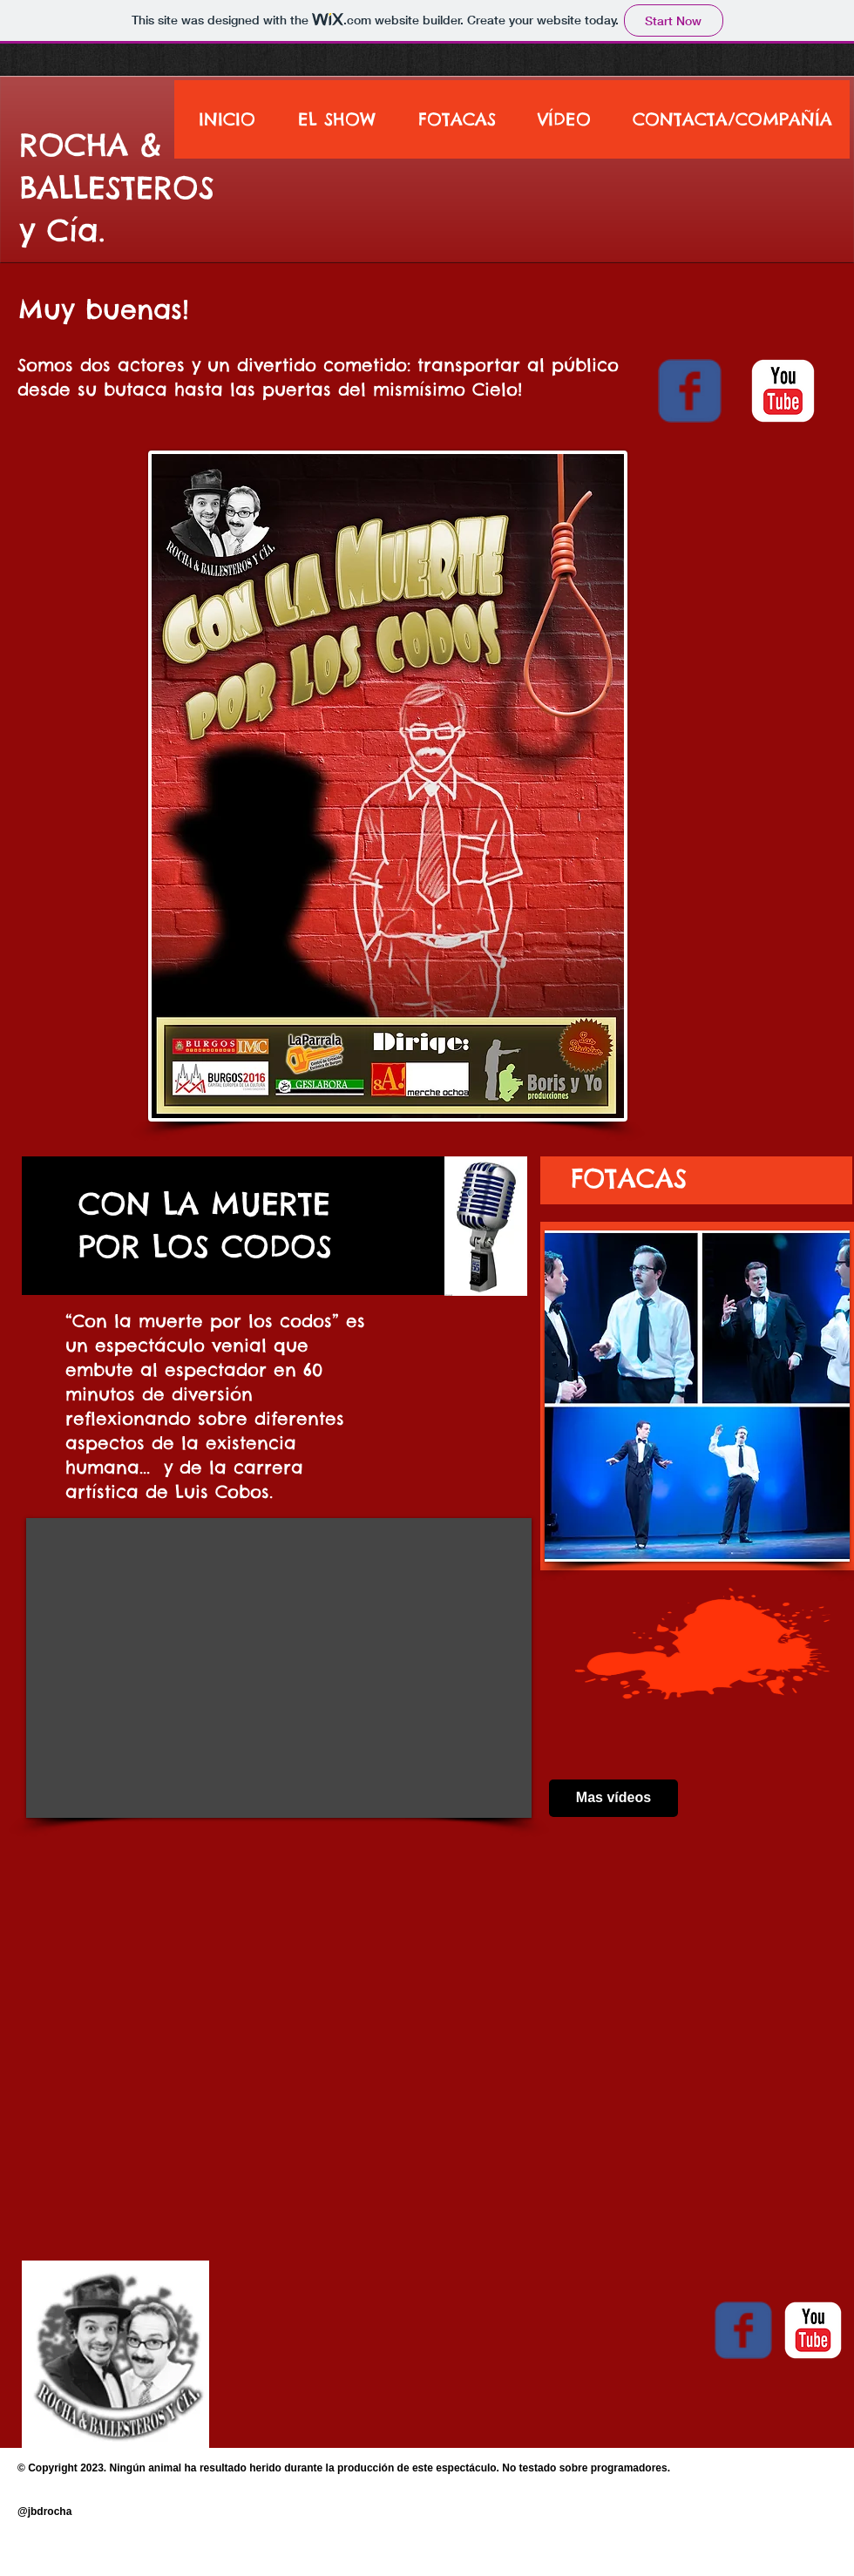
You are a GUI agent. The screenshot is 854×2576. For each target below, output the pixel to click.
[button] (697, 1396)
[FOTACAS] (628, 1178)
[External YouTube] (278, 1667)
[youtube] (783, 391)
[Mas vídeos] (613, 1798)
